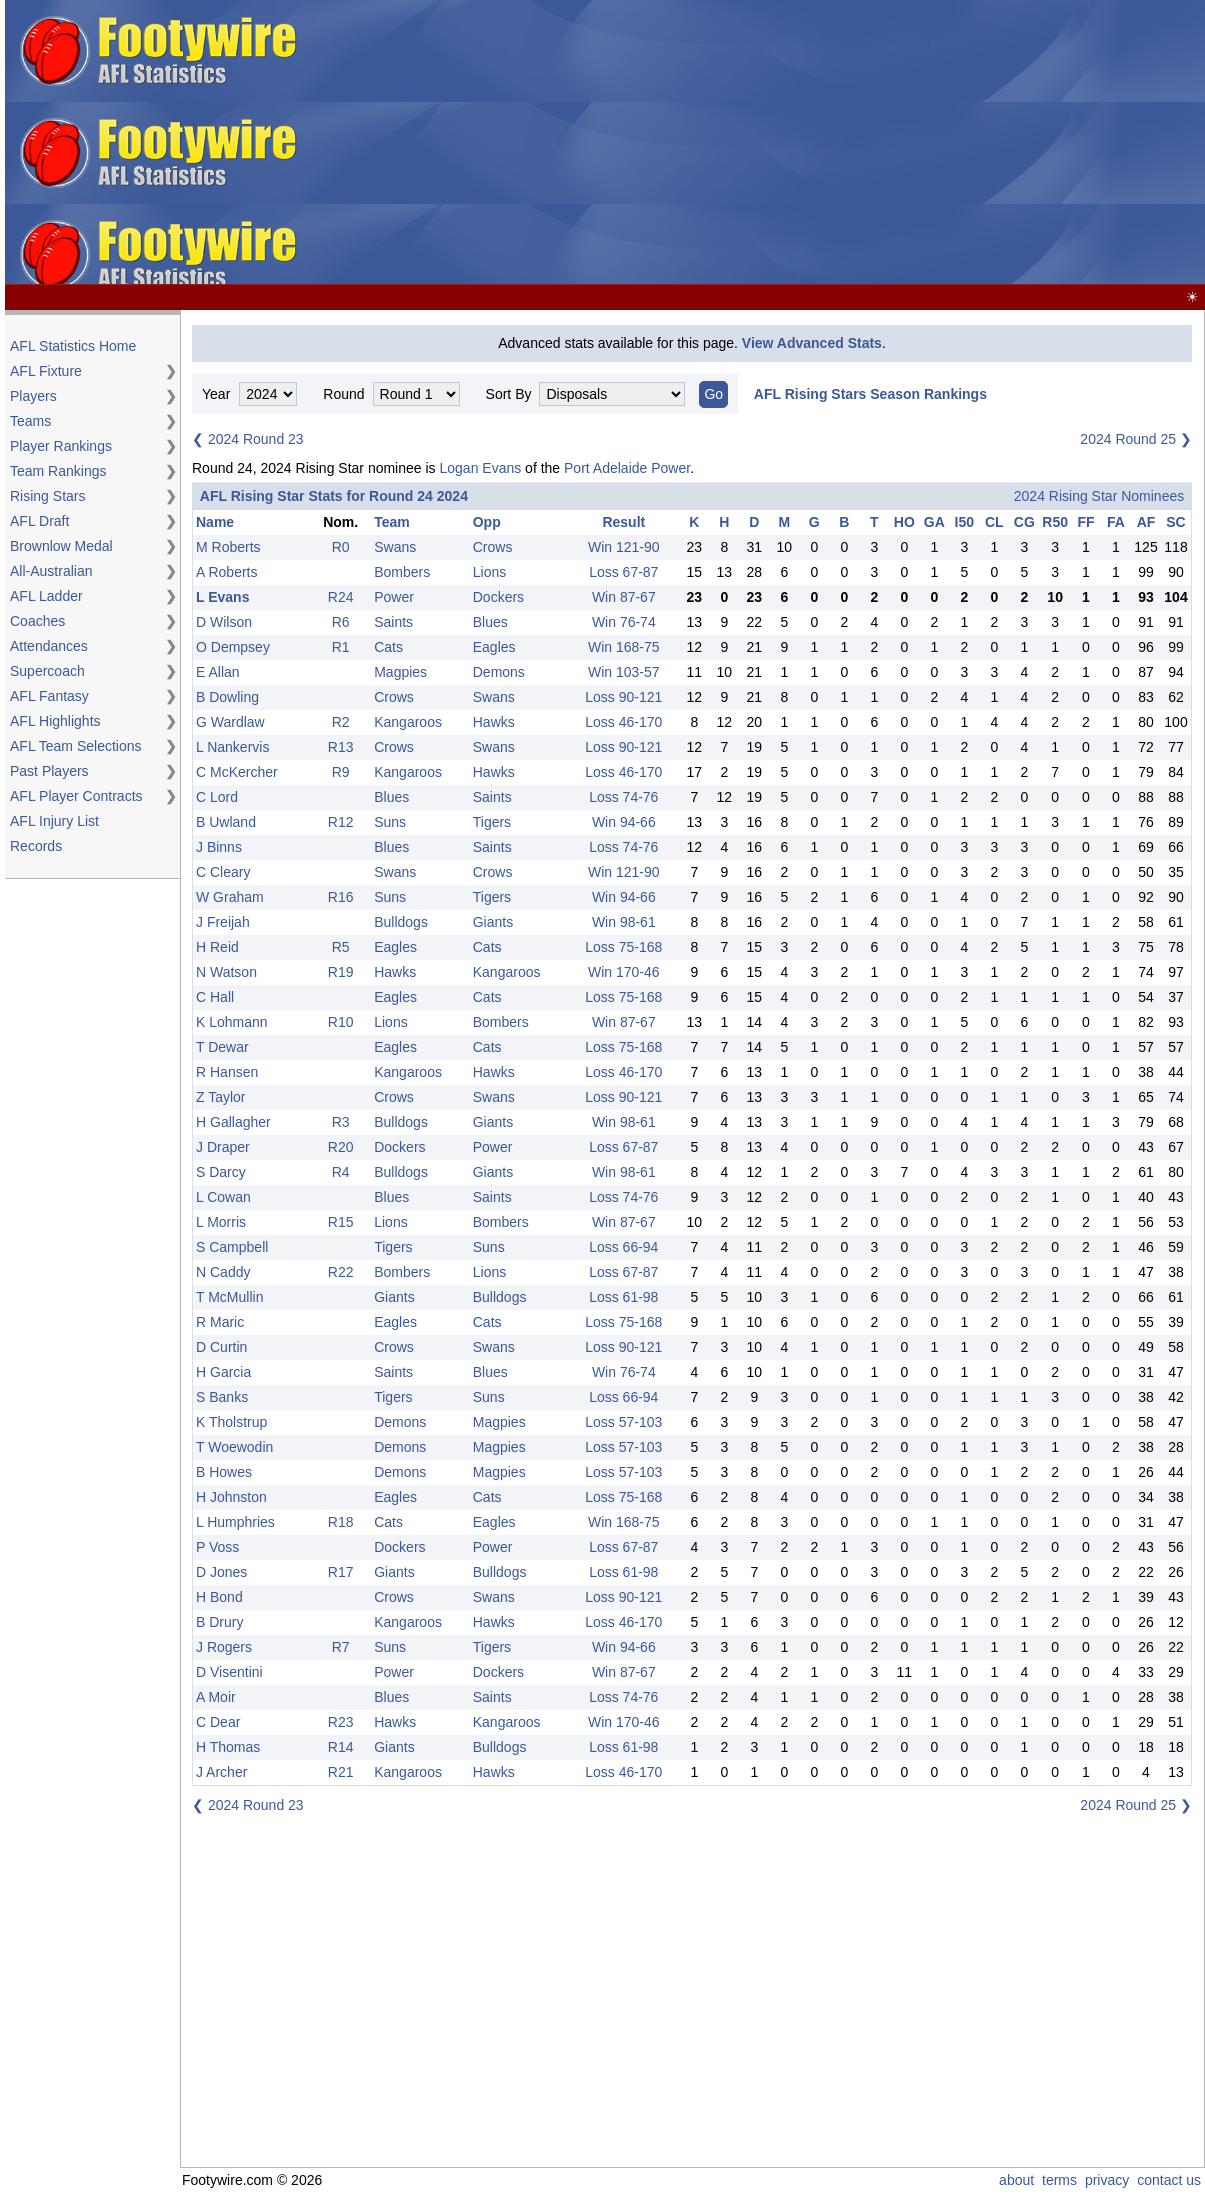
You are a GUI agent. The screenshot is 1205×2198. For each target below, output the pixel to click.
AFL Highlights (55, 721)
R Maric (220, 1322)
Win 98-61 (624, 922)
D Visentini (229, 1672)
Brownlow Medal (61, 546)
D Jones (221, 1572)
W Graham (230, 897)
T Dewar (222, 1047)
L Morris (221, 1222)
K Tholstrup (231, 1422)
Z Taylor (221, 1097)
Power (394, 597)
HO (904, 522)
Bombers (402, 572)
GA (934, 522)
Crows (493, 547)
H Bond (219, 1597)
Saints (393, 622)
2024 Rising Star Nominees (1099, 496)
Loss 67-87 (623, 572)
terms (1059, 2180)
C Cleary (223, 872)
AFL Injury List (54, 821)
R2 (341, 722)
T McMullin (229, 1297)
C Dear (218, 1722)
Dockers (498, 597)
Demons (499, 672)
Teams (30, 421)
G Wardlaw (230, 722)
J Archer (221, 1772)
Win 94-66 (624, 822)
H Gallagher (233, 1122)
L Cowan (223, 1197)
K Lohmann (232, 1022)
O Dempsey (233, 647)
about (1016, 2180)
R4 (341, 1172)
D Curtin (221, 1347)
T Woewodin (234, 1447)
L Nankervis (232, 747)
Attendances (49, 646)
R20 (341, 1147)
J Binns (219, 847)
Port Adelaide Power (627, 468)
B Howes (224, 1472)
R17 (341, 1572)
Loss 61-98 (623, 1297)
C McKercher (237, 772)
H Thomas (228, 1747)
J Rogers (224, 1647)
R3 (341, 1122)
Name (215, 522)
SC (1175, 522)
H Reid (217, 947)
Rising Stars (47, 496)
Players (33, 396)
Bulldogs (401, 922)
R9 (341, 772)
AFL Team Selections (76, 746)
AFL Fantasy (49, 696)
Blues (490, 622)
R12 (341, 822)
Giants (493, 922)
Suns (390, 822)
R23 (341, 1722)
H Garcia (223, 1372)
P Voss (217, 1547)
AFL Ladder (46, 596)
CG (1024, 522)
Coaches (37, 621)
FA (1116, 522)
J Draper (223, 1147)
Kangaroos (408, 722)
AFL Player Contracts (76, 796)
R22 (341, 1272)
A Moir (216, 1697)
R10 (341, 1022)
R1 (341, 647)
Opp (487, 522)
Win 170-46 (624, 972)
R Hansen (227, 1072)
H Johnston (231, 1497)
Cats (388, 647)
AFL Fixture (46, 371)
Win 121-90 (624, 547)
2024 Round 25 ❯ (1136, 439)
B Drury (219, 1622)
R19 (341, 972)
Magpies (400, 672)
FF (1085, 522)
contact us (1169, 2180)
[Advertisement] (882, 143)
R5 (341, 947)
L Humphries (235, 1522)
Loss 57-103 (623, 1422)
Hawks (494, 722)
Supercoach (47, 671)
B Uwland (226, 822)
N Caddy (223, 1272)
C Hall (215, 997)
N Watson (226, 972)
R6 (341, 622)
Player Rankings (61, 446)
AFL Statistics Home (73, 346)
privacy (1107, 2180)
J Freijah (223, 922)
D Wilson (224, 622)
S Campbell (232, 1247)
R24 (341, 597)
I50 (964, 522)
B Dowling (227, 697)
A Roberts (226, 572)
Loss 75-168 (623, 947)
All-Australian (51, 571)
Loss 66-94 (623, 1247)
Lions (489, 572)
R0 (341, 547)
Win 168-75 (624, 647)
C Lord (217, 797)
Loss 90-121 (623, 697)
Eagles (494, 647)
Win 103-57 (624, 672)
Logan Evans (480, 468)
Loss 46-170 (623, 722)
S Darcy (221, 1172)
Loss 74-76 (623, 797)
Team (392, 522)
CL (994, 522)
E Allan (218, 672)
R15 (341, 1222)
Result (623, 522)
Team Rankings (58, 471)
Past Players (49, 771)
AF (1146, 522)
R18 (341, 1522)
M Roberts (228, 547)
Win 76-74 (624, 622)
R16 (341, 897)
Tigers (492, 822)
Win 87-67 (624, 597)
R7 (341, 1647)
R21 (341, 1772)
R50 (1055, 522)
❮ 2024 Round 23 (248, 439)
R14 (341, 1747)
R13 (341, 747)
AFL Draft (39, 521)
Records (36, 846)
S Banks (222, 1397)
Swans (395, 547)
